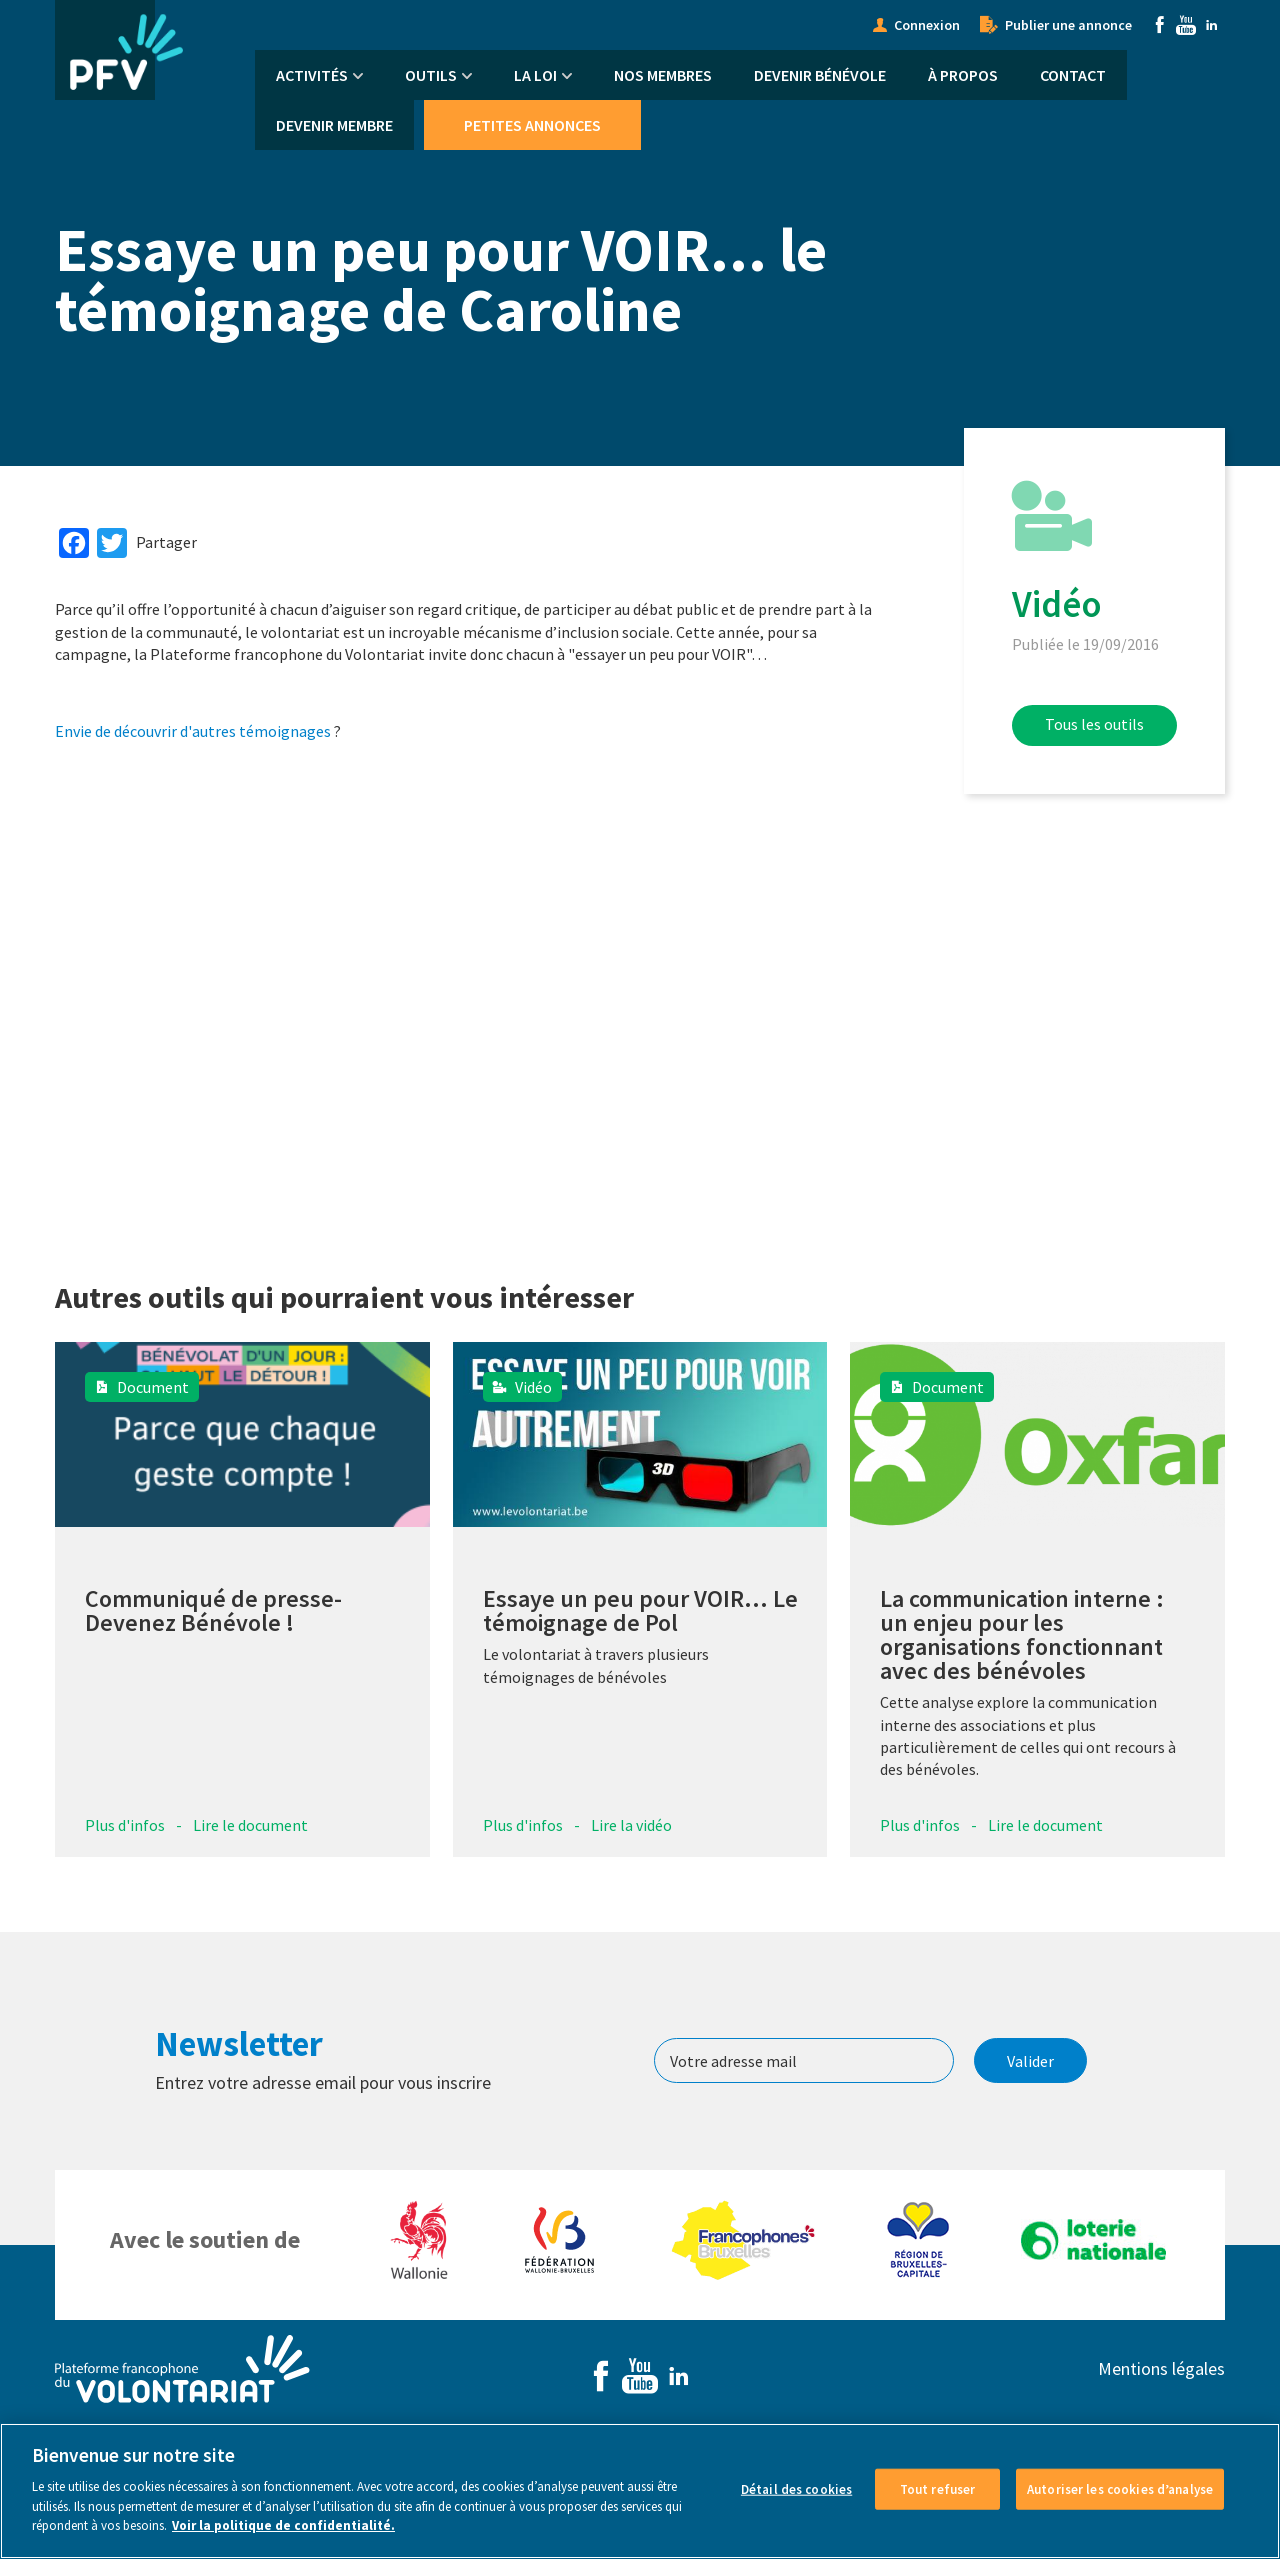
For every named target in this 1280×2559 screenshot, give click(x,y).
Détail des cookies (796, 2488)
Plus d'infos (125, 1825)
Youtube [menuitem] (1186, 25)
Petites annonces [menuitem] (532, 125)
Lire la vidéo (631, 1825)
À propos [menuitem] (963, 75)
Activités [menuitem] (312, 75)
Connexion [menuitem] (927, 25)
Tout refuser (938, 2488)
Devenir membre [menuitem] (334, 125)
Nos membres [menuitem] (663, 75)
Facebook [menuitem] (1160, 25)
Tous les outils (1094, 724)
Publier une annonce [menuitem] (1068, 25)
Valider (1030, 2061)
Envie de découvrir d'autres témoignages (193, 731)
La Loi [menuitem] (535, 75)
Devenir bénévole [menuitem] (820, 75)
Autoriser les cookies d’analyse (1120, 2488)
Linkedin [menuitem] (1212, 25)
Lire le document (250, 1825)
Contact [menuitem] (1073, 75)
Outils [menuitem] (431, 75)
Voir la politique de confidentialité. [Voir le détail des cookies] (283, 2525)
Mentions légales (1161, 2368)
